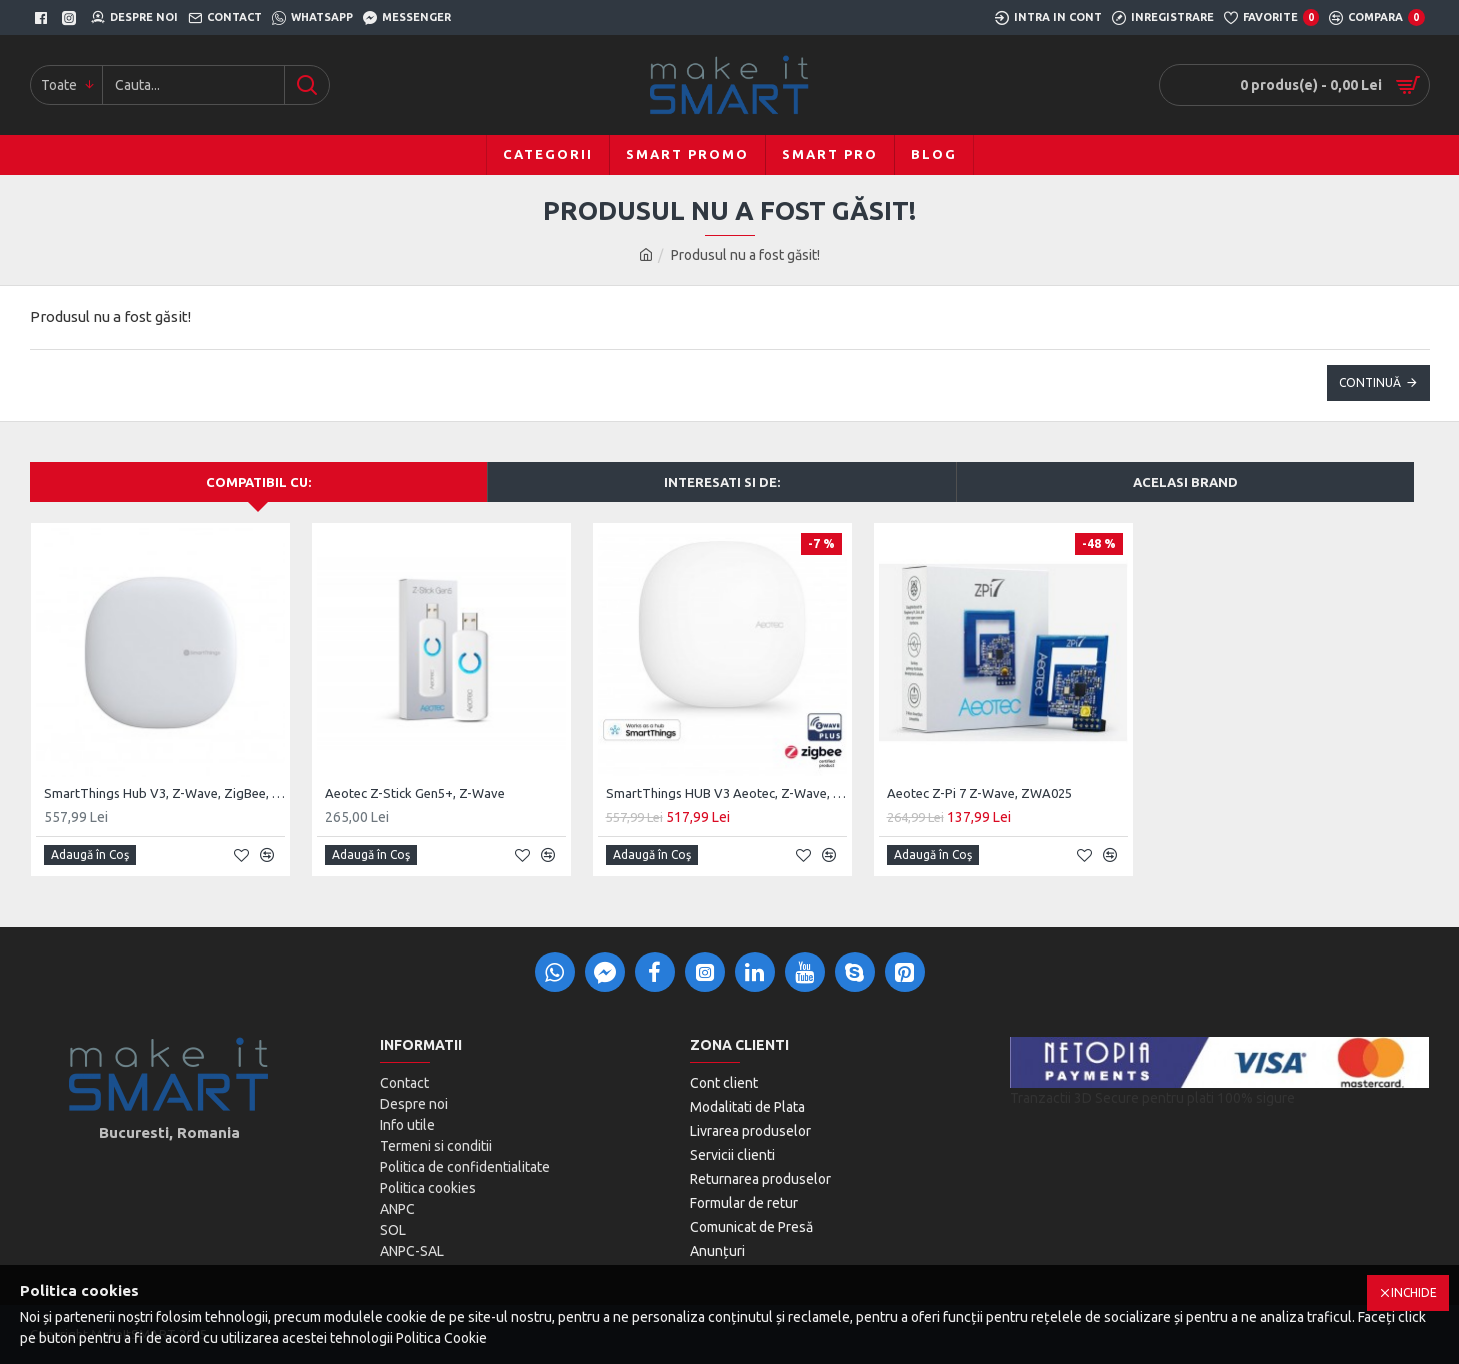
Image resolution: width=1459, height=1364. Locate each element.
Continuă (1370, 382)
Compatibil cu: (258, 482)
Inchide (1414, 1292)
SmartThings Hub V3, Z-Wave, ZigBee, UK (164, 793)
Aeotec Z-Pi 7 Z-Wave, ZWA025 (979, 793)
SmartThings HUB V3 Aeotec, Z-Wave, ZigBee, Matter (726, 793)
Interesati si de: (722, 482)
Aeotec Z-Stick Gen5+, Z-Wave (415, 793)
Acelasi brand (1185, 482)
